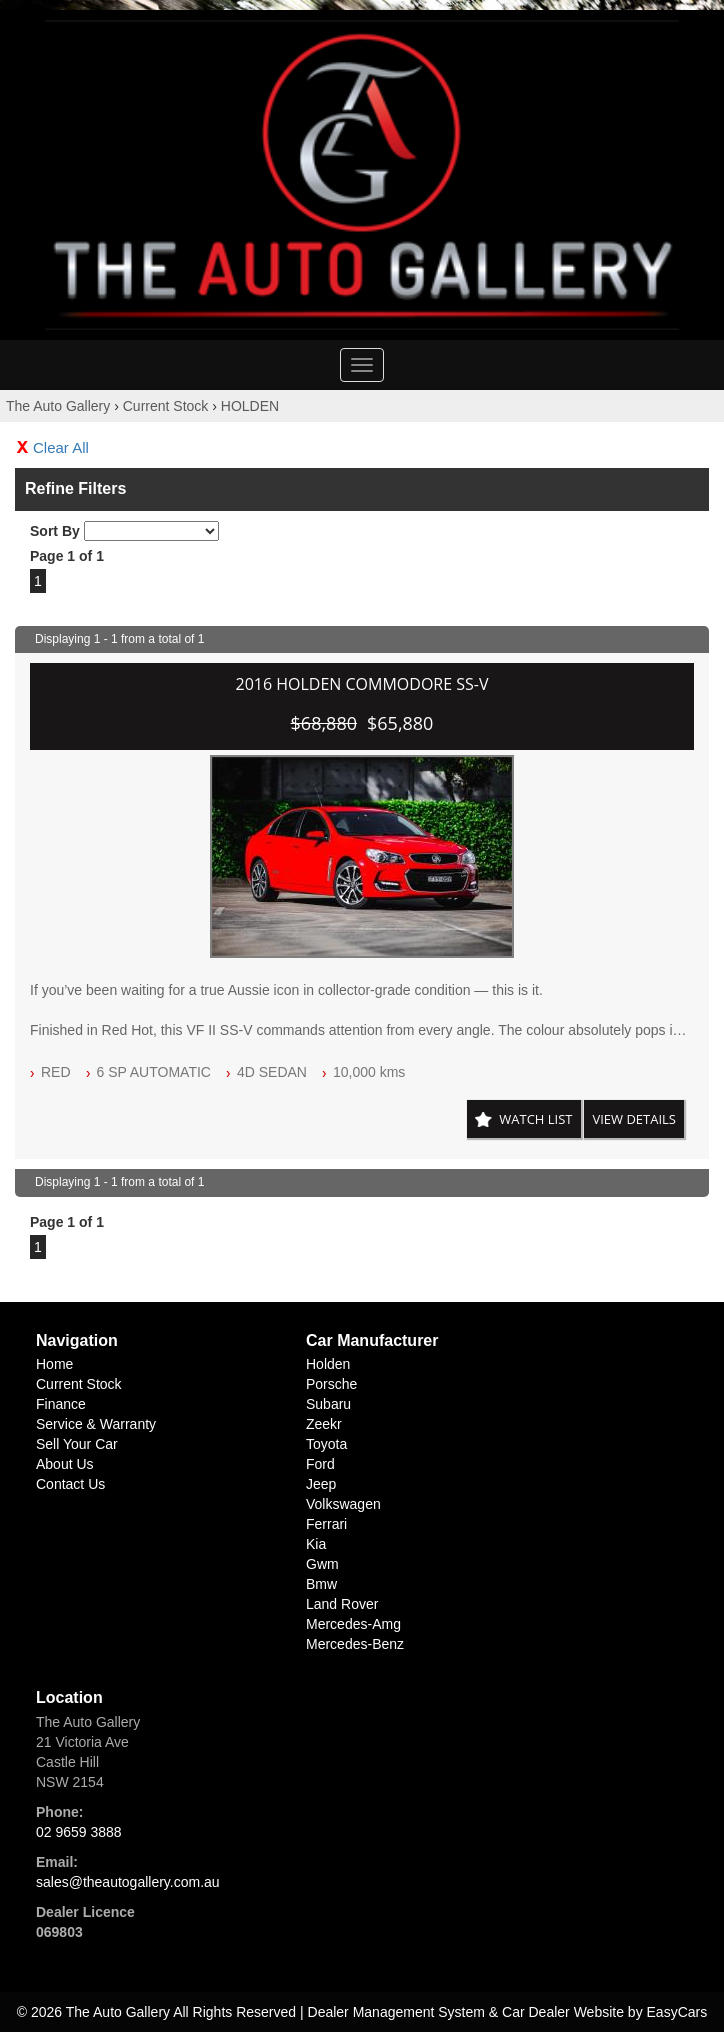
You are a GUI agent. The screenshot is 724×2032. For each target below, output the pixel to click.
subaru (328, 1404)
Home (54, 1364)
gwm (322, 1564)
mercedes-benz (355, 1644)
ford (320, 1464)
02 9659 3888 (79, 1832)
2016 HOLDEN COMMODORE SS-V (361, 684)
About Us (65, 1464)
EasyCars (677, 2012)
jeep (321, 1484)
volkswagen (343, 1504)
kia (316, 1544)
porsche (331, 1384)
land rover (342, 1604)
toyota (326, 1444)
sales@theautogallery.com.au (128, 1882)
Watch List (535, 1119)
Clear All (61, 447)
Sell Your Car (77, 1444)
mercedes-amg (353, 1624)
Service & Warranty (96, 1424)
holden (328, 1364)
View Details (634, 1119)
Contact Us (70, 1484)
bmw (321, 1584)
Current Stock (166, 406)
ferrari (326, 1524)
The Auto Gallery (58, 406)
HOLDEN (250, 406)
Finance (61, 1404)
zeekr (324, 1424)
